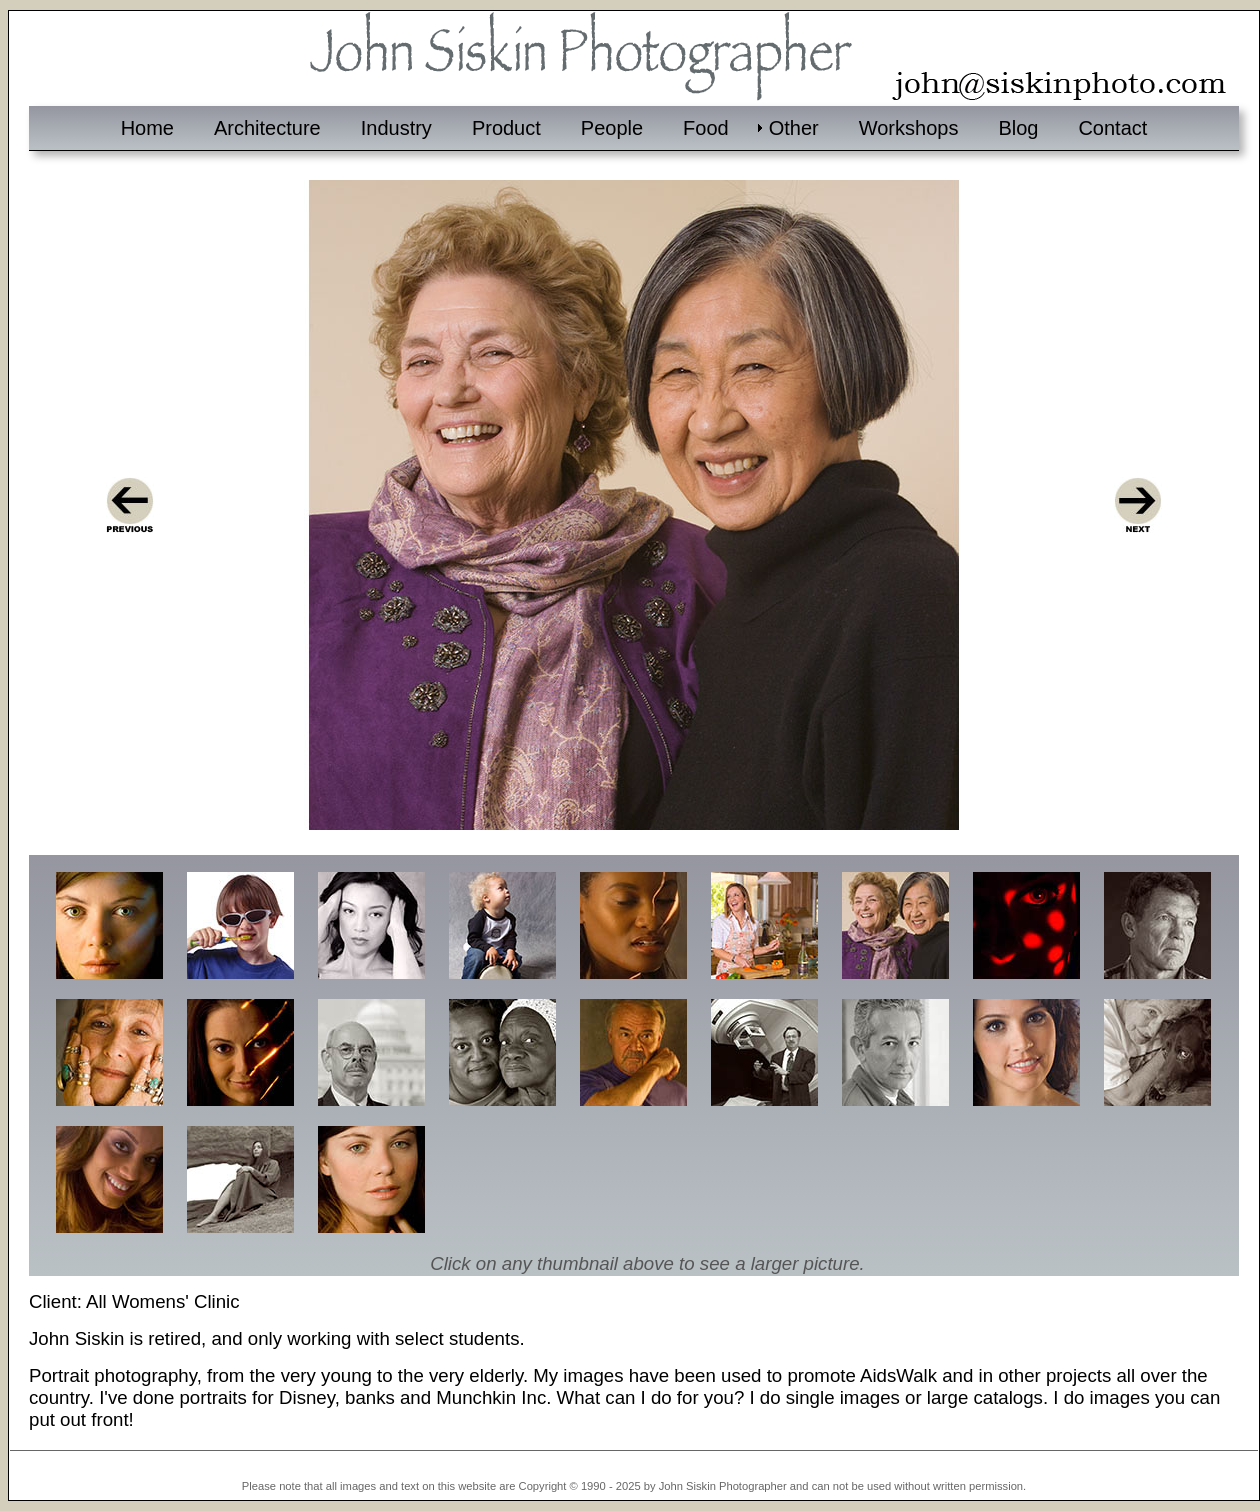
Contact (1112, 128)
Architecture (267, 128)
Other (794, 128)
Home (147, 128)
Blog (1018, 128)
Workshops (909, 128)
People (612, 128)
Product (506, 128)
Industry (396, 128)
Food (706, 128)
